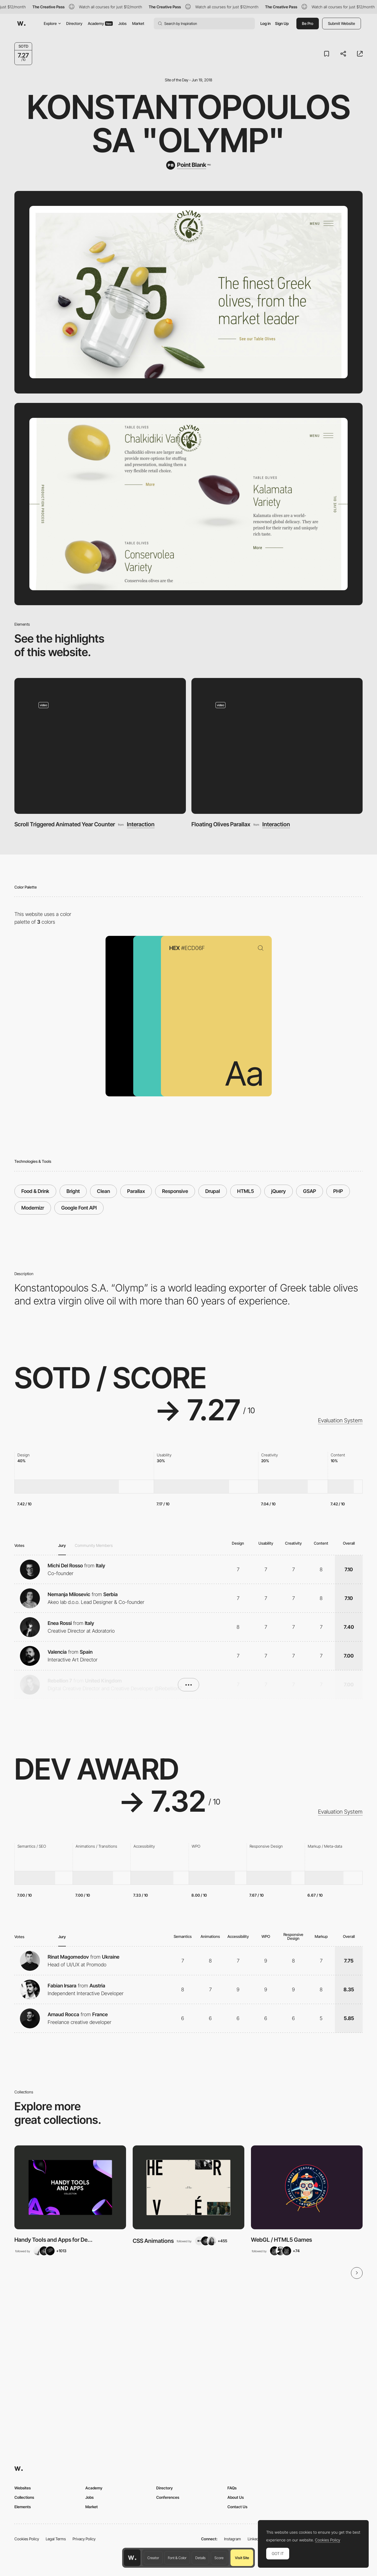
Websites (22, 2488)
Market (138, 23)
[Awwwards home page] (132, 2557)
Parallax (136, 1191)
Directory (74, 23)
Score (219, 2558)
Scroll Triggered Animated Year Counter (64, 824)
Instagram (232, 2538)
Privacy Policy (84, 2538)
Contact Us (237, 2506)
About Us (235, 2497)
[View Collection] (70, 2187)
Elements (22, 2506)
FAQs (232, 2488)
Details (200, 2558)
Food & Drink (35, 1191)
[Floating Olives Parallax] (277, 746)
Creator (153, 2558)
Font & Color (177, 2558)
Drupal (212, 1191)
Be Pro (307, 23)
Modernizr (32, 1208)
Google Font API (79, 1208)
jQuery (278, 1191)
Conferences (167, 2497)
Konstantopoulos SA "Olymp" (188, 123)
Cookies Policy (26, 2538)
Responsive (175, 1191)
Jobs (122, 23)
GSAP (309, 1191)
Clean (103, 1191)
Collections (24, 2497)
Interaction (141, 824)
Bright (73, 1191)
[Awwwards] (21, 23)
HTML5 (245, 1191)
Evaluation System (340, 1420)
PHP (338, 1191)
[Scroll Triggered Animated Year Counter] (100, 746)
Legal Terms (56, 2538)
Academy (100, 23)
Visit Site (242, 2558)
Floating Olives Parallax (220, 824)
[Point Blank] (188, 165)
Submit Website (341, 23)
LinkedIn (255, 2538)
